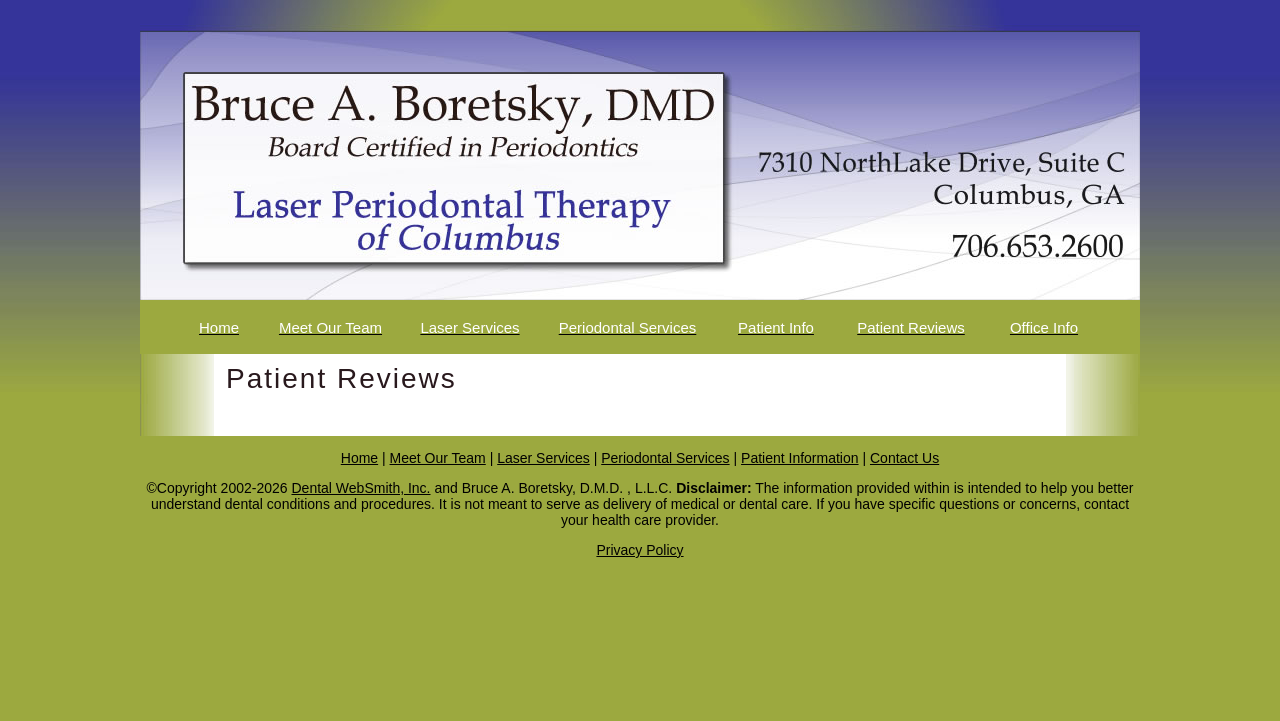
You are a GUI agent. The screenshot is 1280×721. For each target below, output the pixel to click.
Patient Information (800, 458)
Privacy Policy (639, 550)
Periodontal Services (665, 458)
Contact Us (904, 458)
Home (359, 458)
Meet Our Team (438, 458)
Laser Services (543, 458)
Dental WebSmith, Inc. (360, 488)
